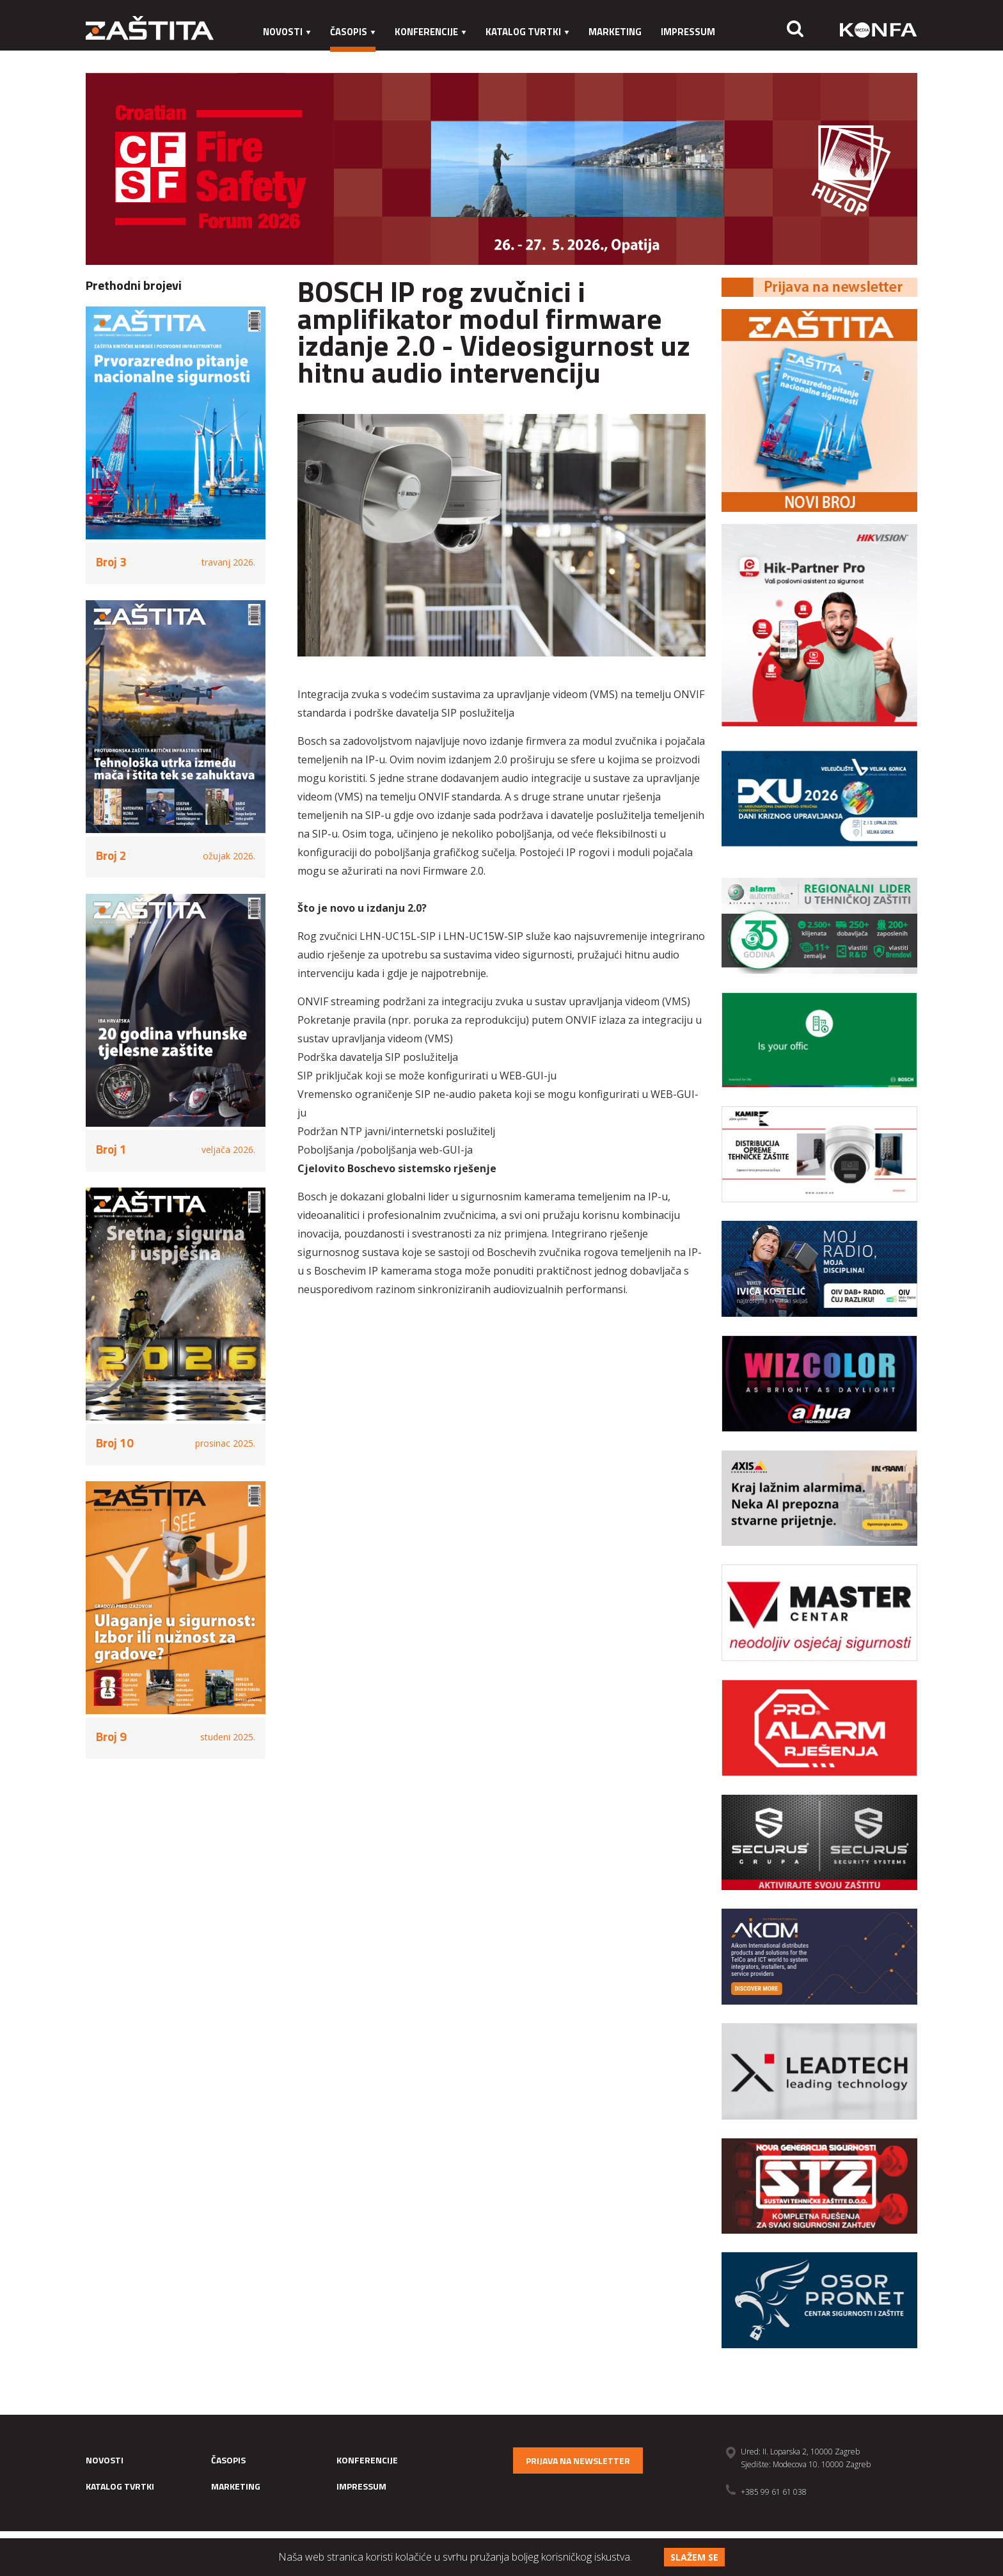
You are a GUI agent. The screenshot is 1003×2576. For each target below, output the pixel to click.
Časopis (352, 31)
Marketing (615, 31)
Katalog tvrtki (527, 31)
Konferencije (430, 31)
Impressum (688, 31)
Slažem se (694, 2557)
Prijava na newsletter (578, 2460)
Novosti (287, 31)
